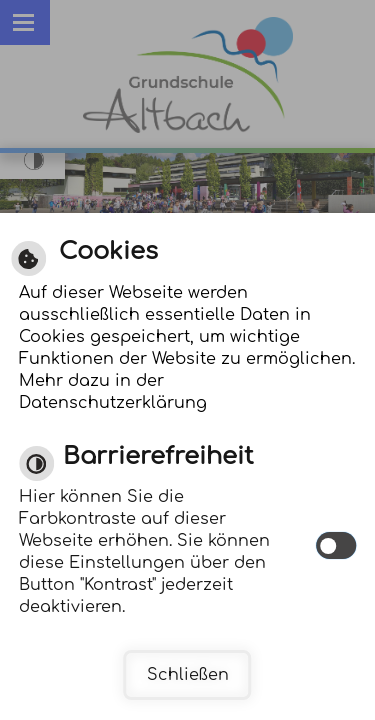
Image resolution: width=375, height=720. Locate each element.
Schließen (188, 675)
